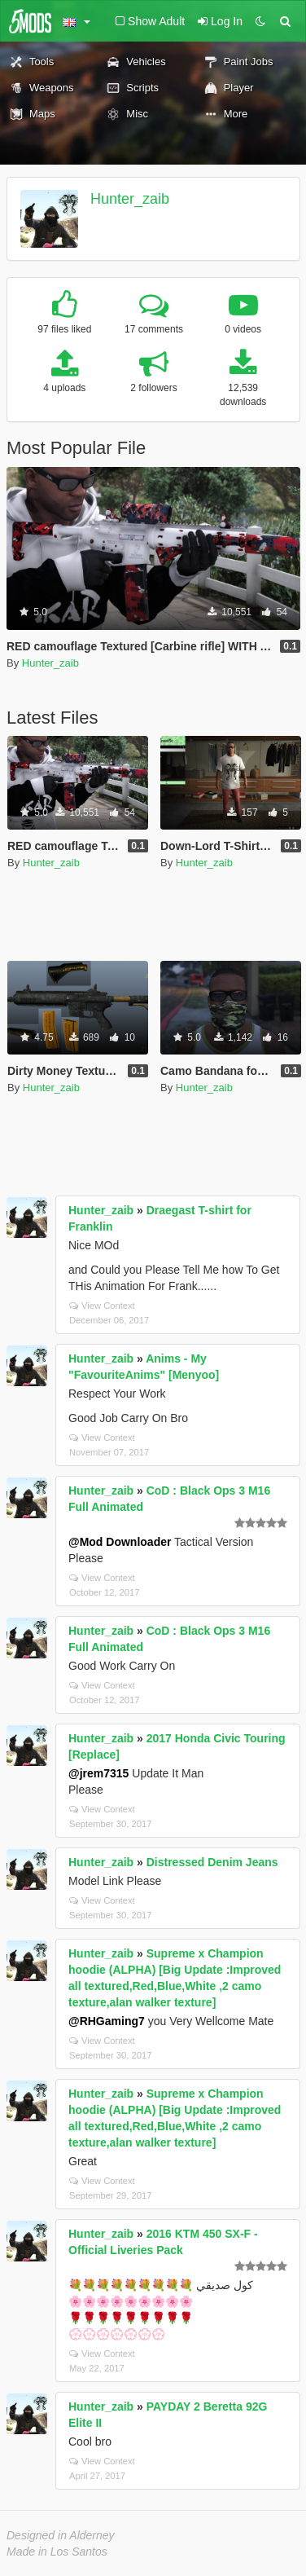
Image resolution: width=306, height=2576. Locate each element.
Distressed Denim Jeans (212, 1862)
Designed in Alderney (61, 2535)
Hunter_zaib (129, 199)
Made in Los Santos (57, 2551)
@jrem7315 (98, 1773)
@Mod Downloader (119, 1541)
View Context (102, 1305)
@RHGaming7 (106, 2021)
